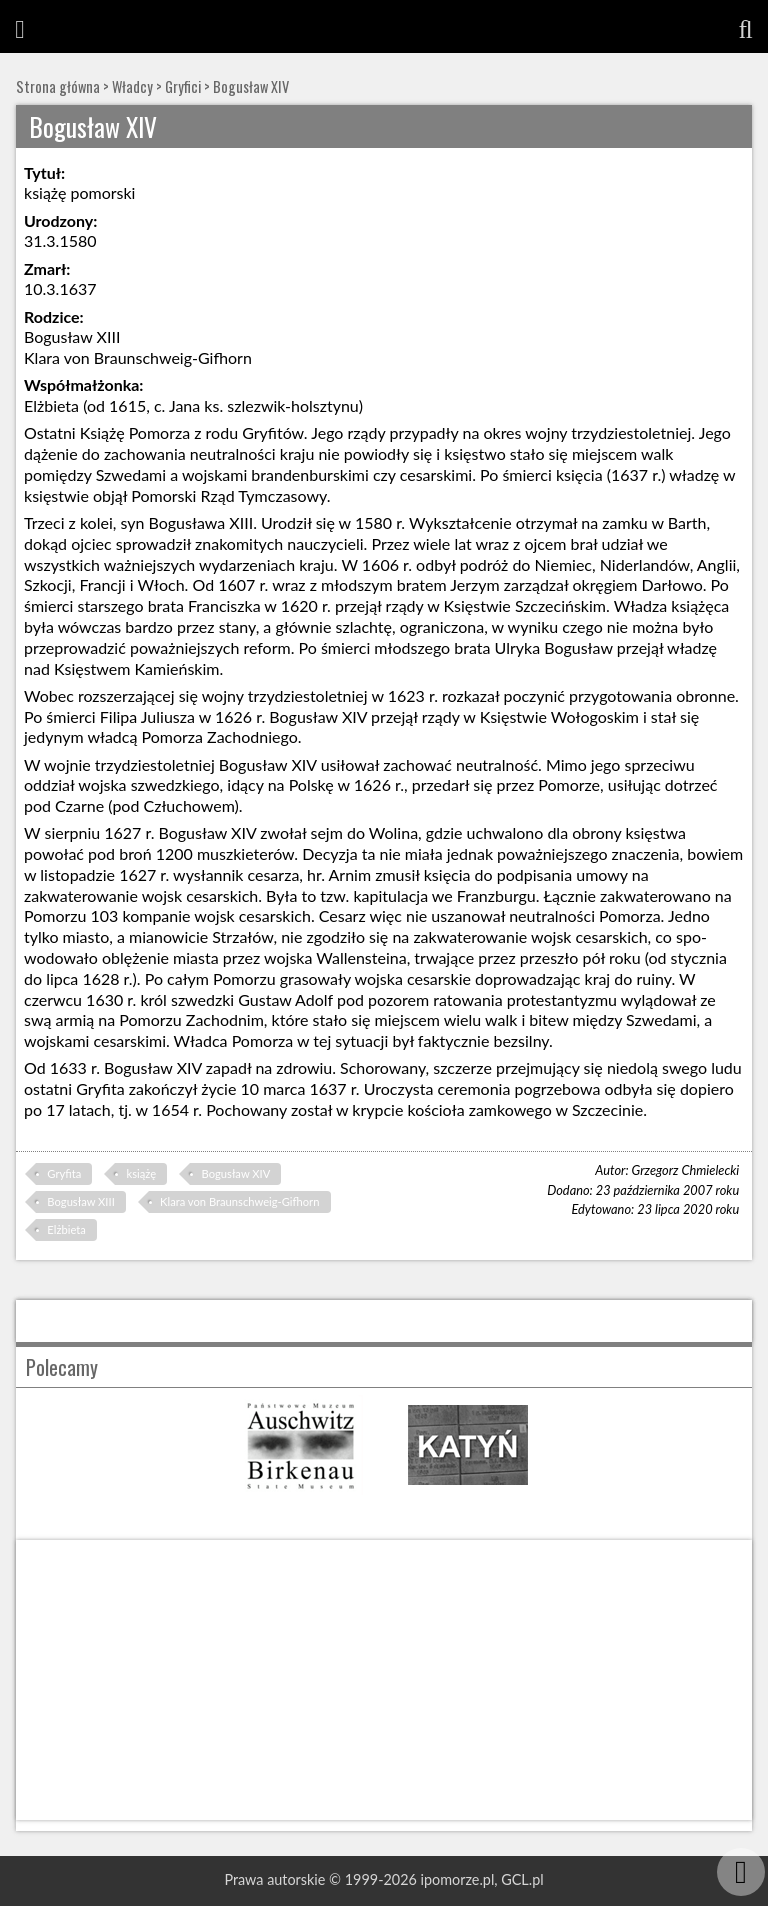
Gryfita (64, 1173)
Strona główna (58, 86)
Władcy (132, 86)
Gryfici (183, 86)
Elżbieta (66, 1229)
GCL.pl (522, 1879)
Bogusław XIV (251, 86)
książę (142, 1173)
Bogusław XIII (80, 1201)
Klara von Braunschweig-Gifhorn (239, 1201)
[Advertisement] (384, 1680)
